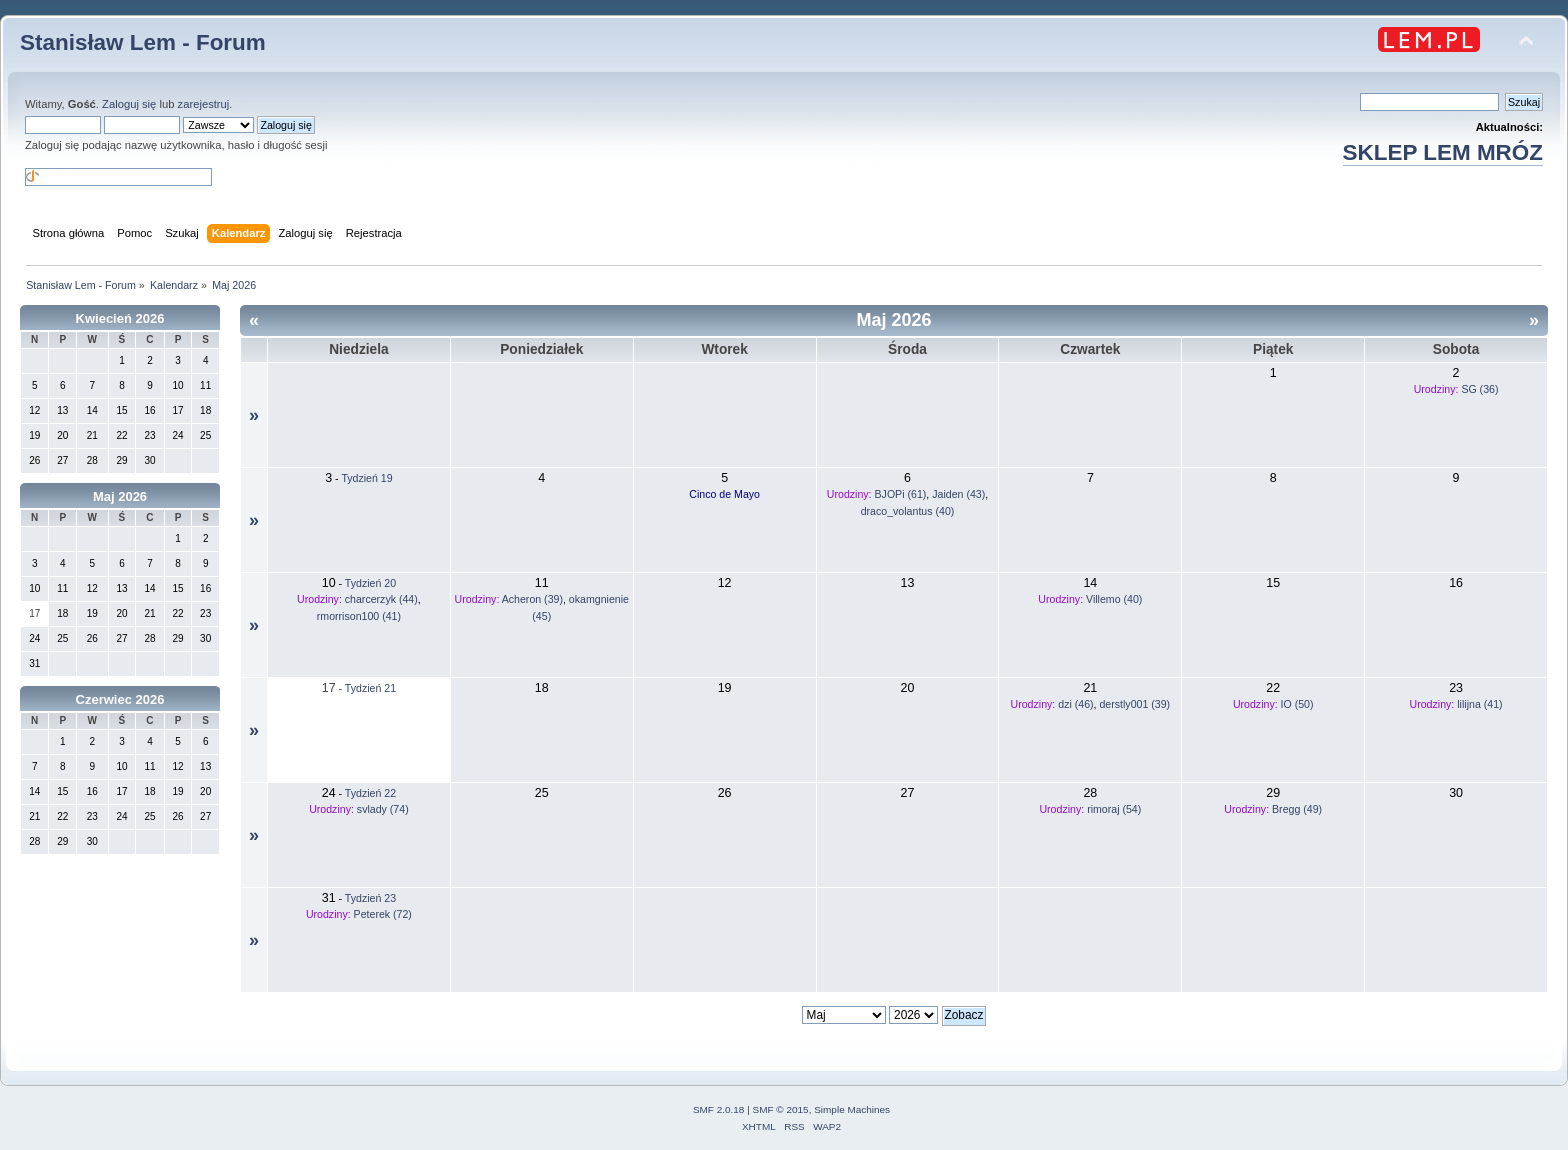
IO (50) (1297, 704)
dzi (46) (1075, 704)
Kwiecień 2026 (120, 318)
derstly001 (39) (1134, 704)
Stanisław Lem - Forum (143, 42)
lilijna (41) (1479, 704)
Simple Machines (852, 1109)
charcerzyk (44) (381, 599)
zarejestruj (204, 104)
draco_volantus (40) (908, 511)
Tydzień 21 (370, 688)
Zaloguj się (129, 104)
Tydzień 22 (370, 793)
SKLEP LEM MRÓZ (1443, 152)
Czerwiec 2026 (120, 699)
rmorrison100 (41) (359, 616)
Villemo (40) (1114, 599)
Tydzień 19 (366, 478)
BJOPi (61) (901, 494)
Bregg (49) (1297, 809)
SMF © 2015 (781, 1109)
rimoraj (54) (1114, 809)
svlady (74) (383, 809)
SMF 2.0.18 (719, 1109)
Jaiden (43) (958, 494)
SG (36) (1479, 389)
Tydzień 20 (370, 583)
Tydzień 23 (370, 898)
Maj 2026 (120, 496)
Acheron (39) (532, 599)
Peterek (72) (383, 914)
